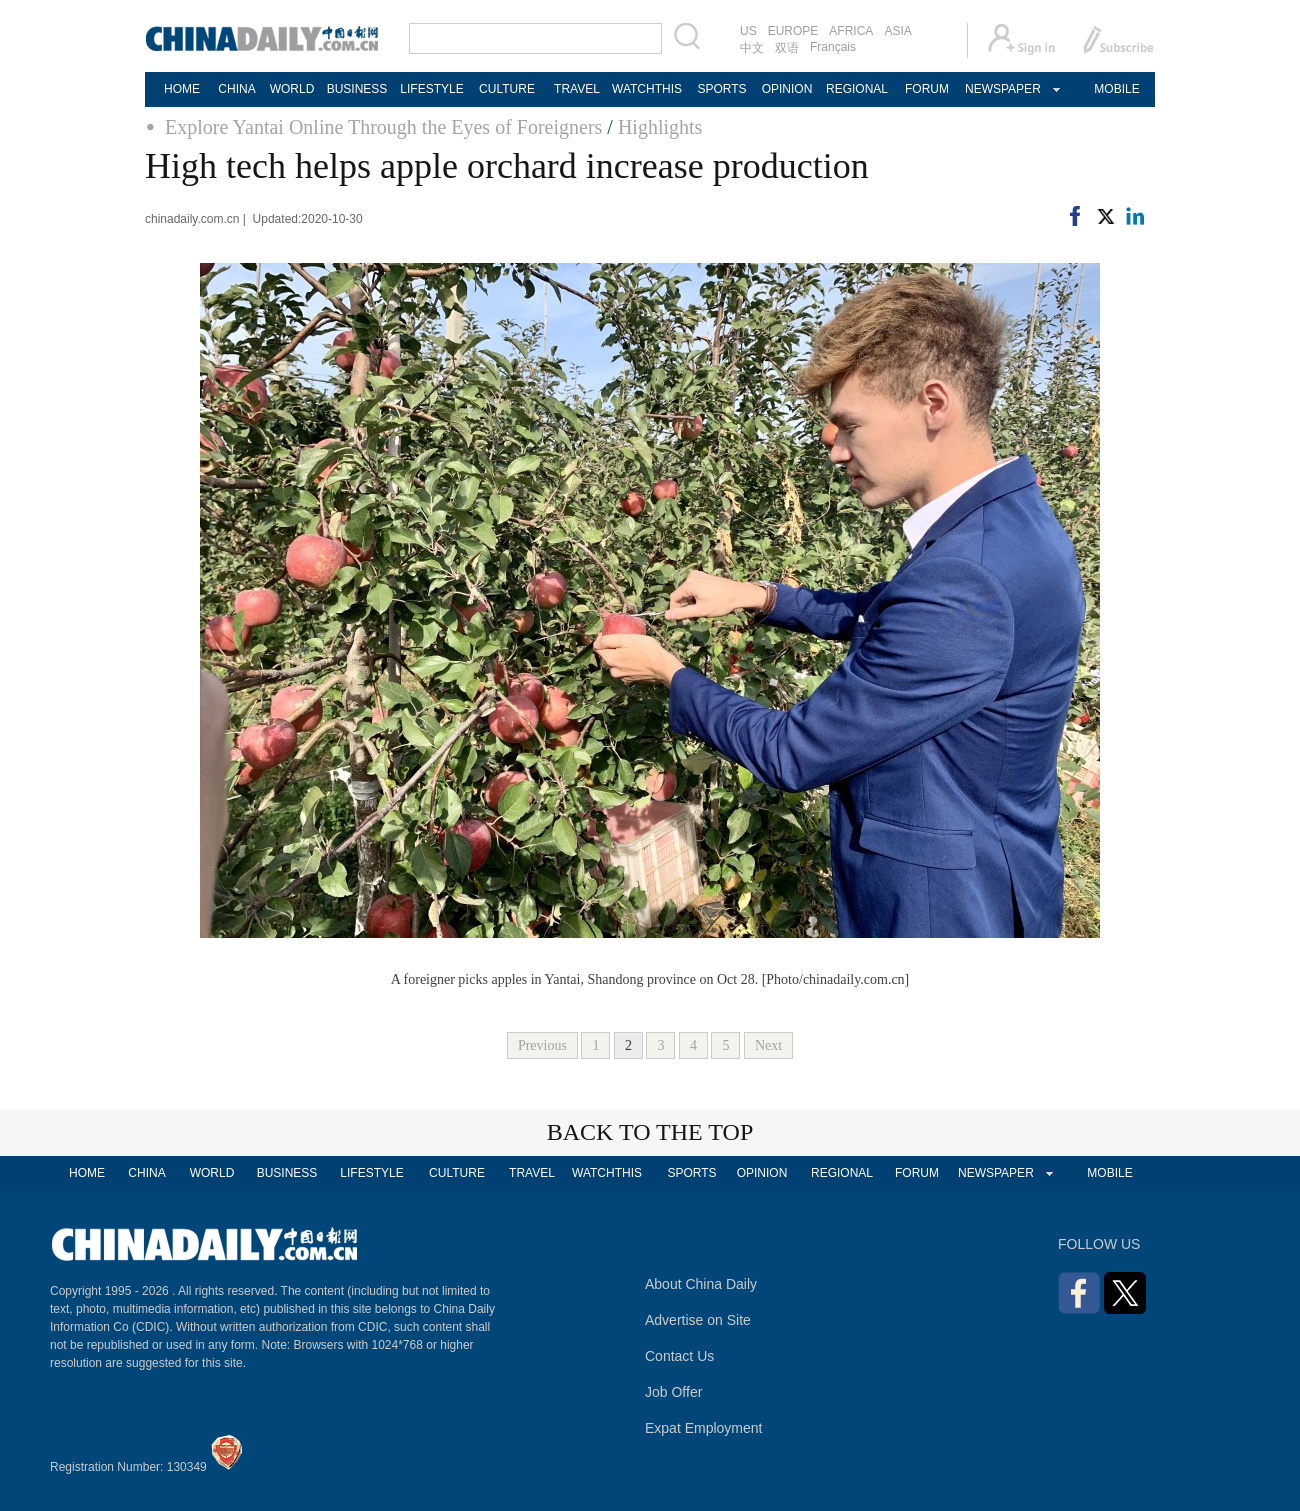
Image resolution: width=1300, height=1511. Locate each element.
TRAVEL (577, 89)
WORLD (292, 89)
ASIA (897, 31)
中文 (752, 48)
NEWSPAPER (1002, 89)
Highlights (660, 127)
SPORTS (721, 89)
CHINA (236, 89)
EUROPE (793, 31)
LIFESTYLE (431, 89)
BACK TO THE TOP (650, 1132)
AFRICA (851, 31)
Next (768, 1045)
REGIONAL (857, 89)
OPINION (787, 89)
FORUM (927, 89)
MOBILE (1116, 89)
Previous (542, 1045)
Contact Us (679, 1356)
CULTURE (507, 89)
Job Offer (673, 1392)
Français (833, 47)
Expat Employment (704, 1428)
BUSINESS (357, 89)
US (748, 31)
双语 (787, 48)
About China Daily (701, 1284)
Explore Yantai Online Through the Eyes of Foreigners (383, 127)
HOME (182, 89)
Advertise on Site (698, 1320)
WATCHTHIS (647, 89)
